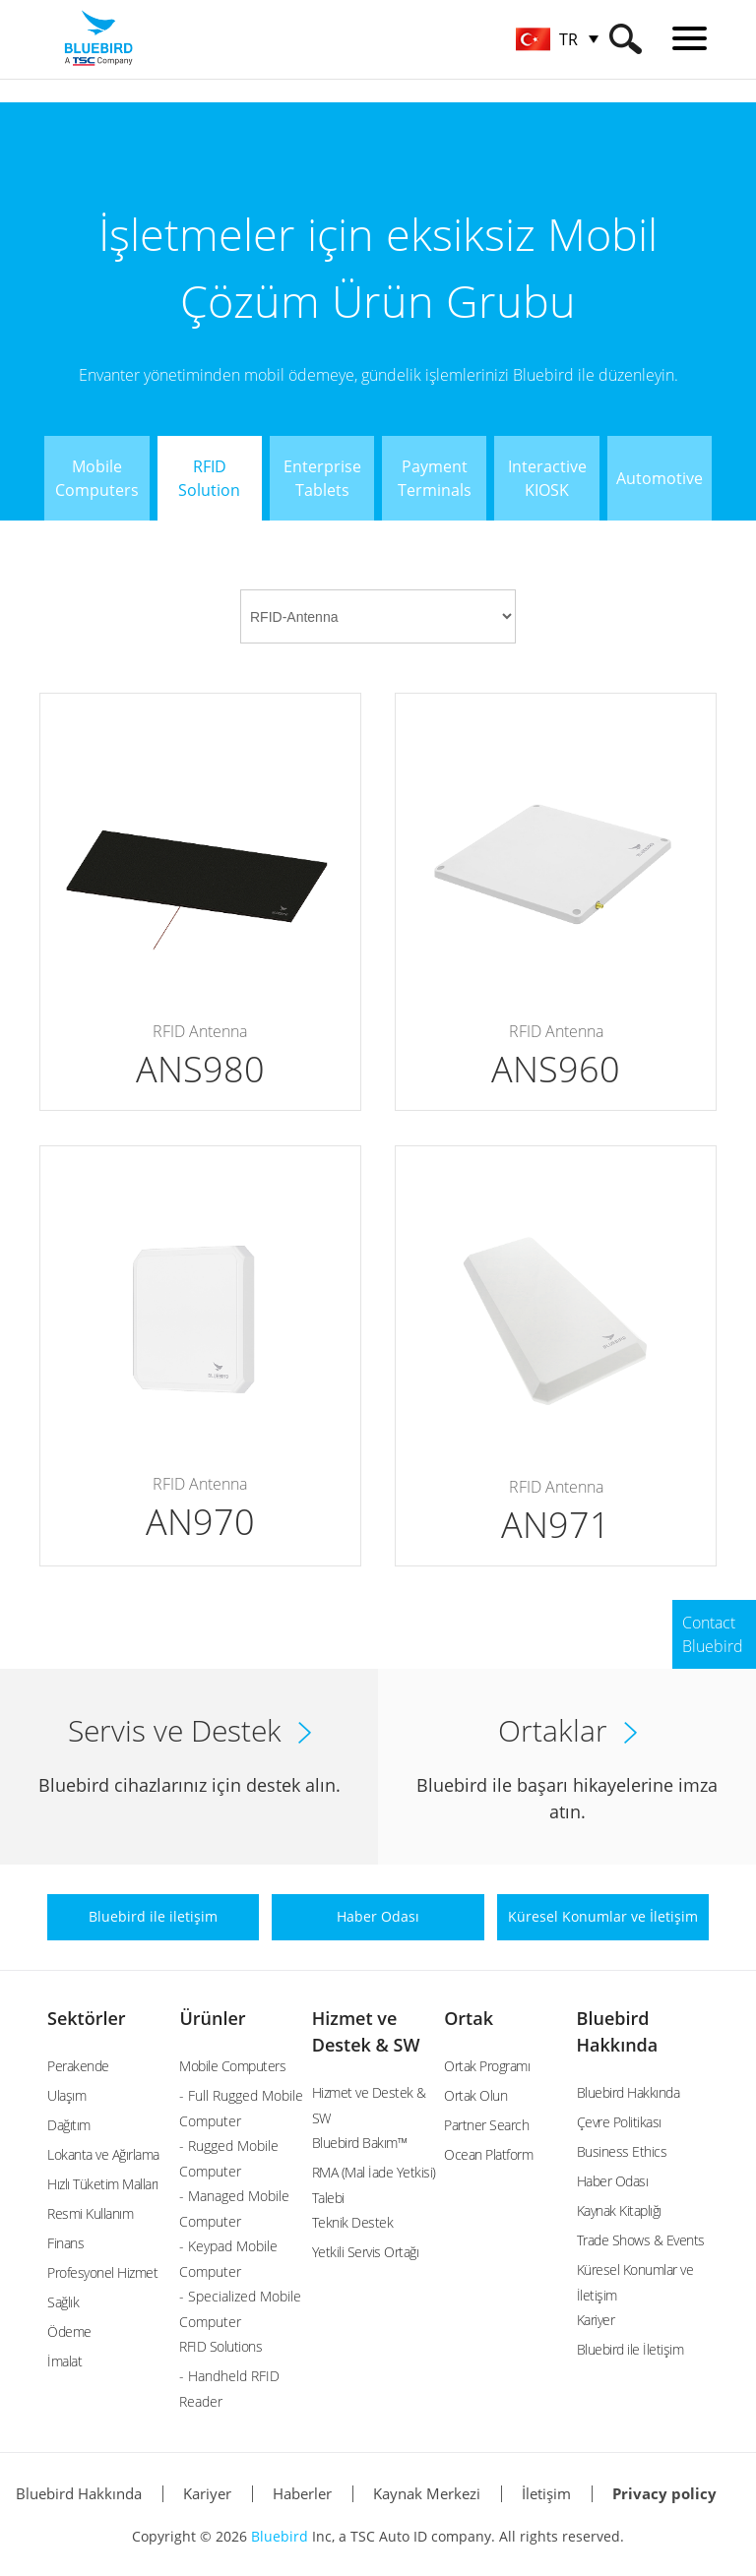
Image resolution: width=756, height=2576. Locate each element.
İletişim (546, 2493)
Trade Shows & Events (641, 2240)
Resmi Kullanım (90, 2213)
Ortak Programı (487, 2065)
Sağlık (63, 2302)
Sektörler (86, 2018)
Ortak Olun (475, 2095)
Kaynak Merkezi (426, 2493)
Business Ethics (622, 2151)
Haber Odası (613, 2181)
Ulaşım (66, 2095)
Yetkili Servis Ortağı (365, 2251)
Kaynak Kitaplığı (619, 2210)
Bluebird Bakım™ (360, 2142)
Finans (65, 2243)
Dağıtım (69, 2125)
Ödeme (69, 2331)
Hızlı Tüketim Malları (102, 2184)
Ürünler (212, 2018)
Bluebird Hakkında (628, 2092)
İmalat (64, 2361)
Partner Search (486, 2125)
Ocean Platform (488, 2154)
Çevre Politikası (619, 2122)
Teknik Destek (353, 2222)
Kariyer (596, 2319)
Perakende (78, 2065)
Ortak (468, 2018)
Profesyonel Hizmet (102, 2272)
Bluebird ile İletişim (630, 2349)
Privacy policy (664, 2493)
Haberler (302, 2493)
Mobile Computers (232, 2065)
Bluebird (279, 2536)
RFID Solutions (220, 2346)
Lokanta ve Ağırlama (103, 2154)
